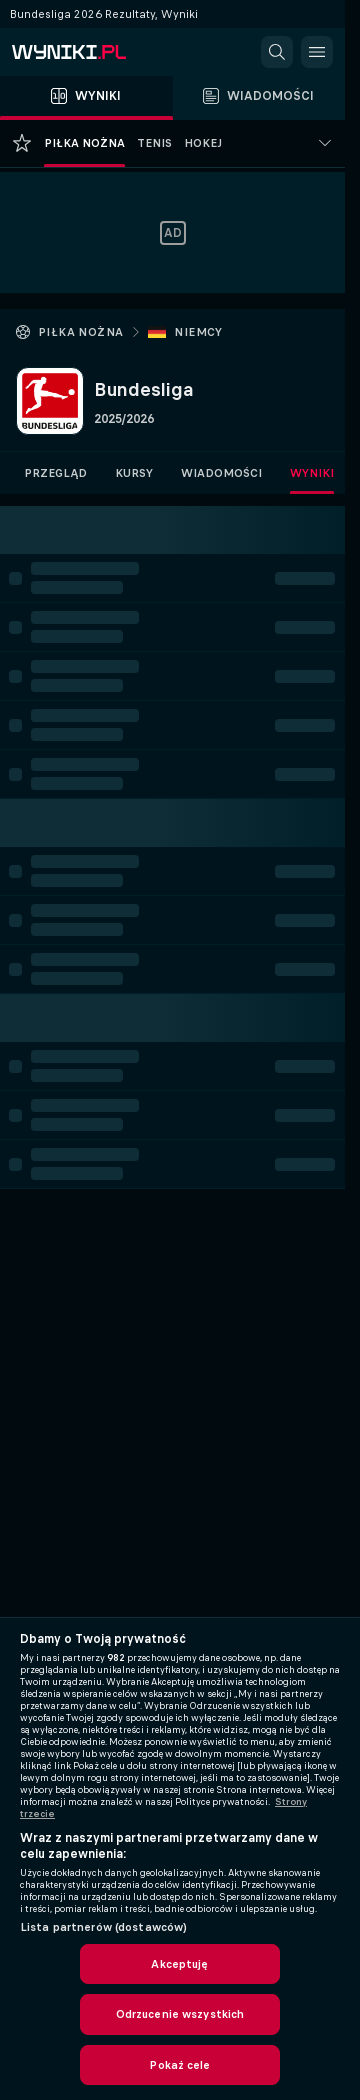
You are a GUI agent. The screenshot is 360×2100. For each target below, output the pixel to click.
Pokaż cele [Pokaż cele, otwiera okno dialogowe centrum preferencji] (179, 2065)
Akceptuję (179, 1964)
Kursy (134, 473)
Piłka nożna (80, 332)
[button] (277, 52)
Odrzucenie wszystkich (180, 2014)
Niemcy (198, 332)
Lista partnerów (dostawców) (103, 1927)
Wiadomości (221, 473)
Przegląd (55, 473)
